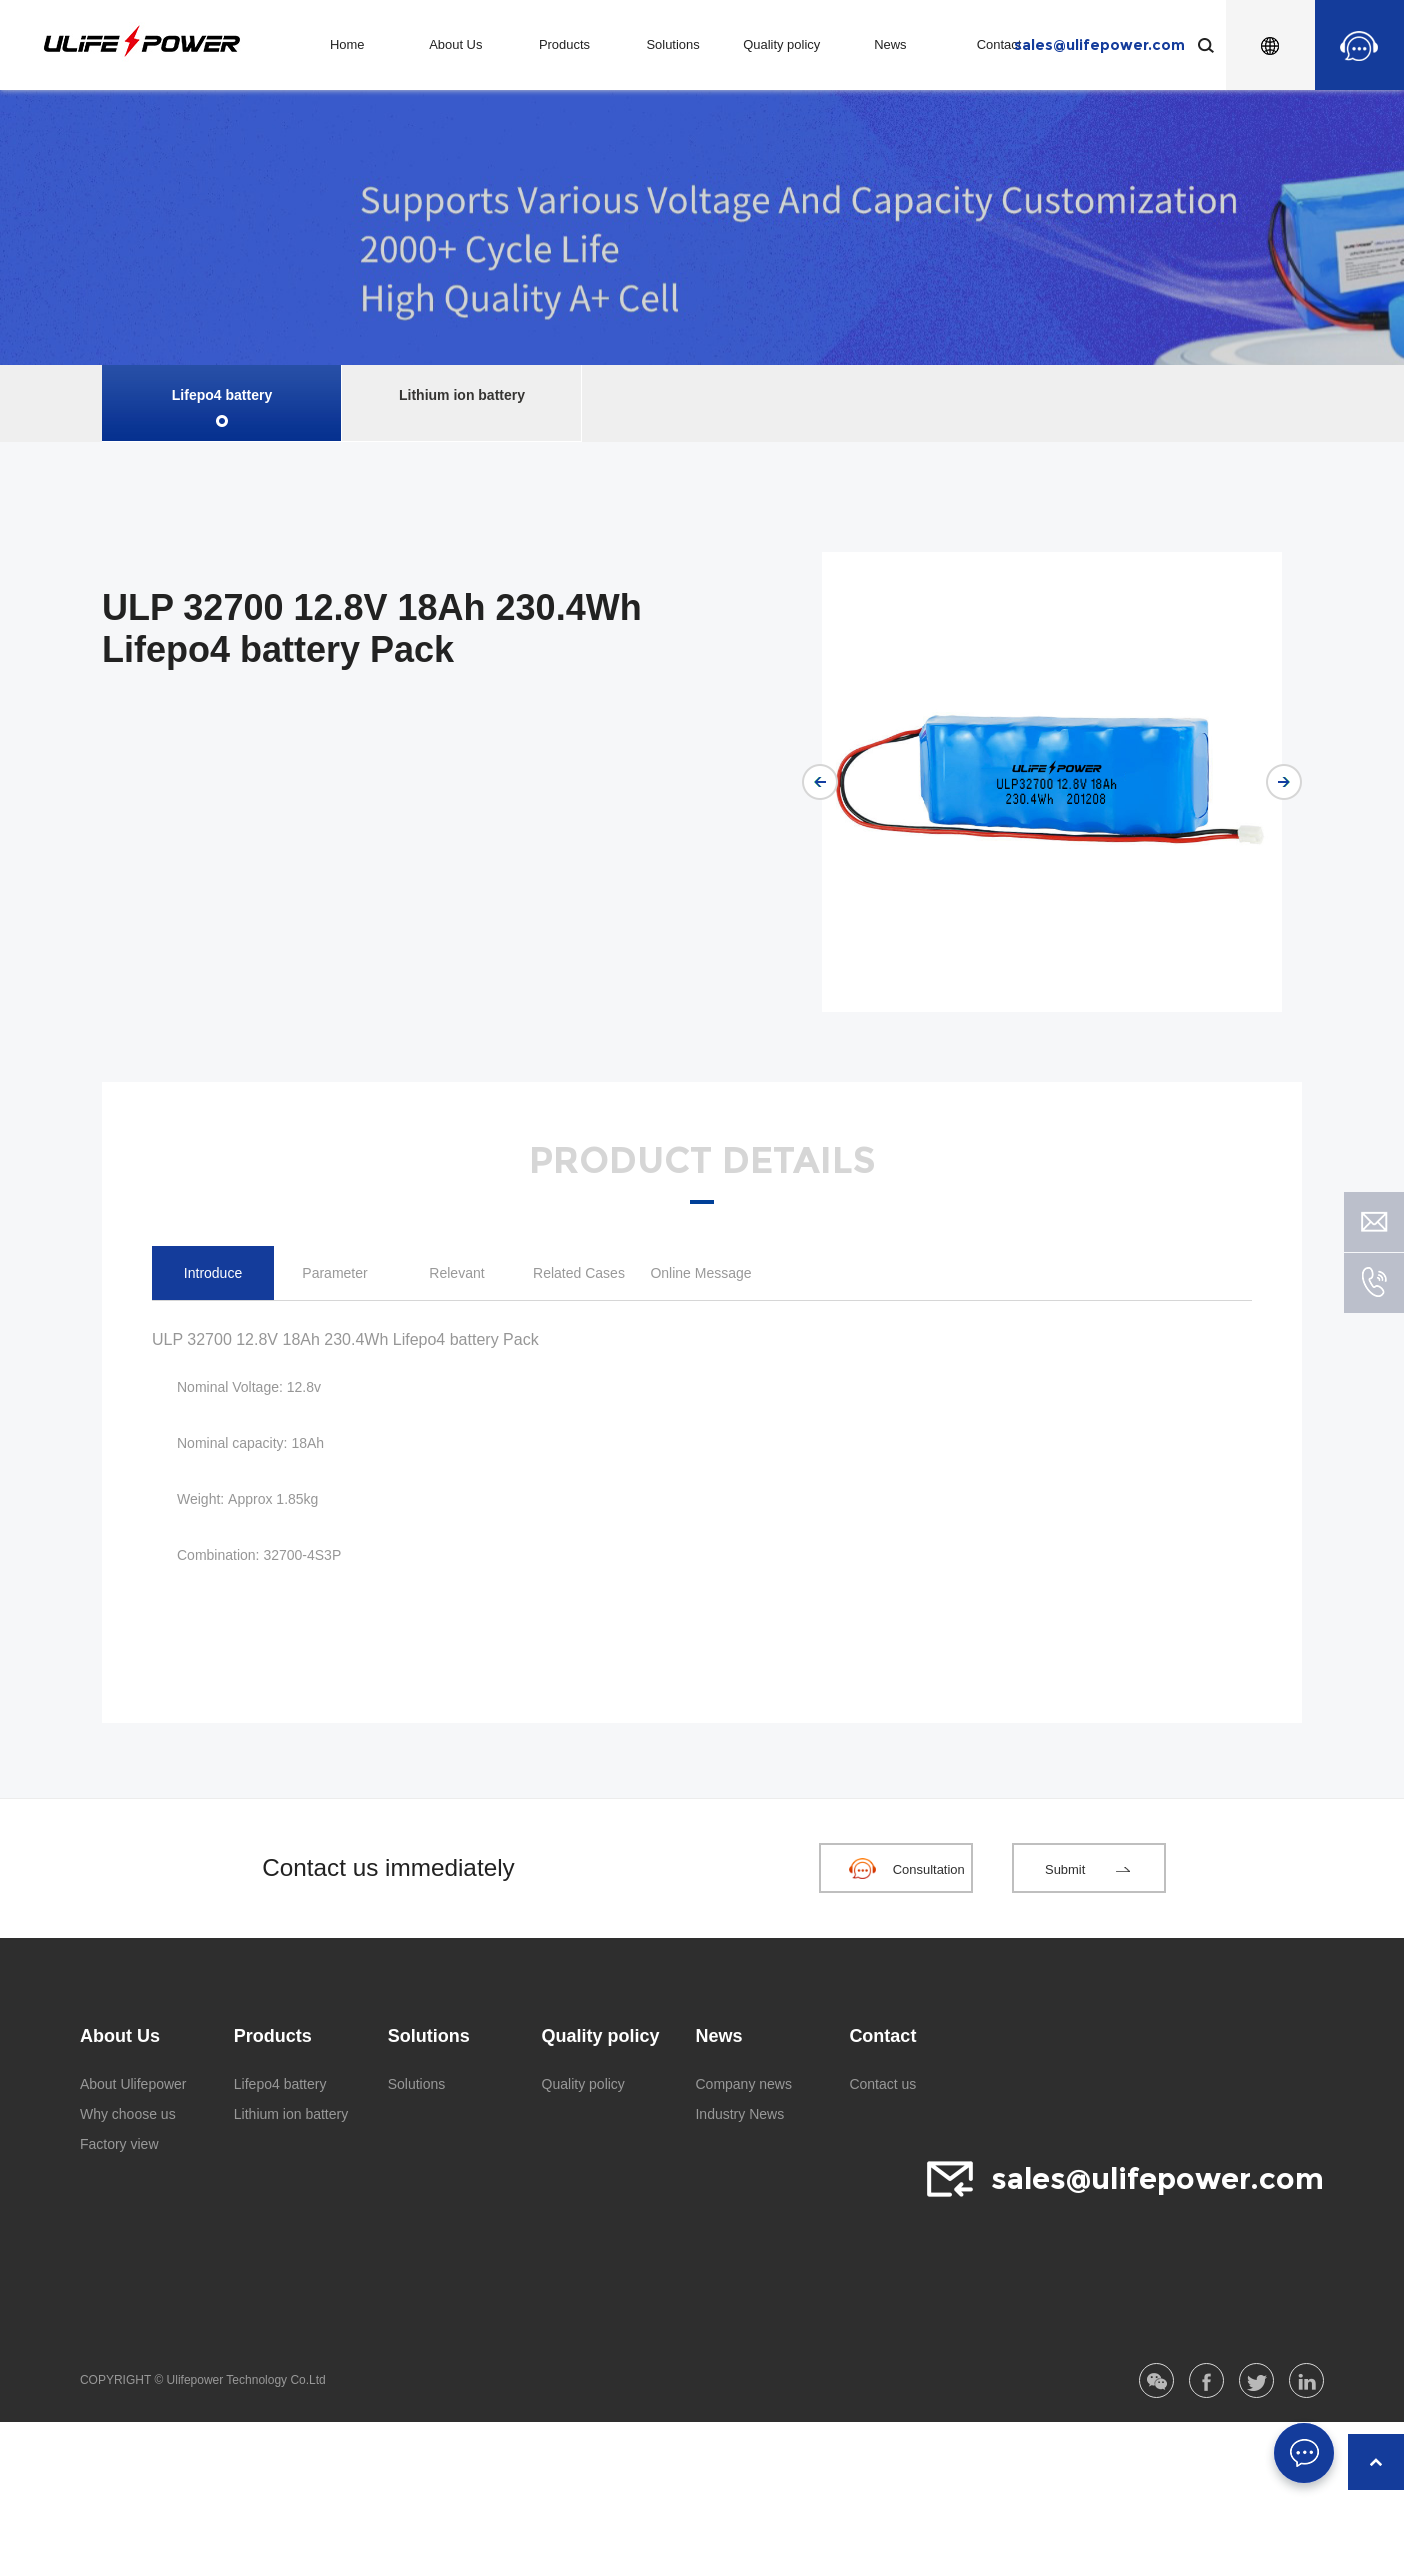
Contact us (882, 2084)
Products (564, 44)
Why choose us (128, 2114)
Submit (1065, 1869)
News (890, 44)
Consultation (929, 1869)
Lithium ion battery (462, 395)
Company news (743, 2084)
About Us (455, 44)
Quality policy (781, 44)
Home (347, 44)
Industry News (739, 2114)
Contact (999, 44)
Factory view (119, 2144)
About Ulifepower (133, 2084)
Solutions (672, 44)
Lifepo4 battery (222, 395)
